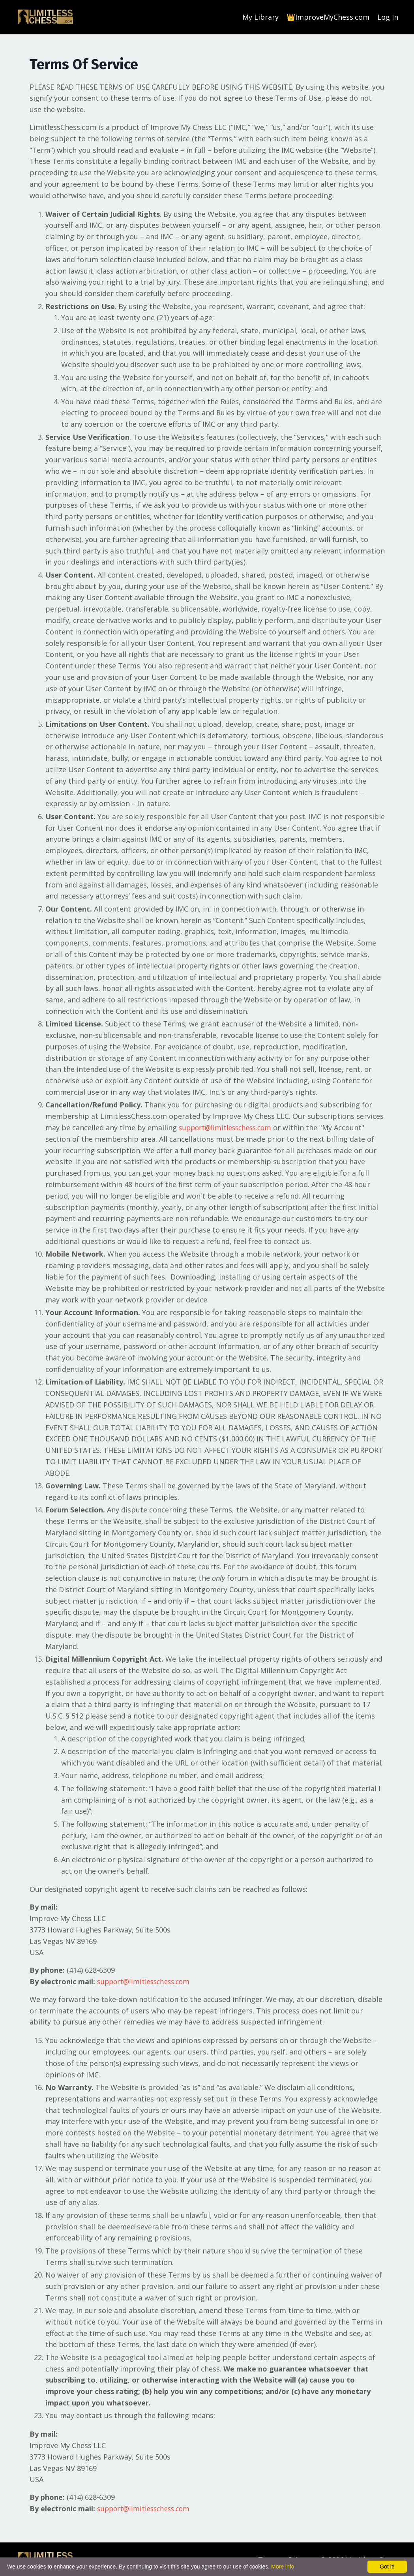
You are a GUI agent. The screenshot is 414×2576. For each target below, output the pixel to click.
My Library (260, 17)
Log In (387, 17)
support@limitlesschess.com (228, 1127)
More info (282, 2566)
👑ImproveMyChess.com (328, 17)
